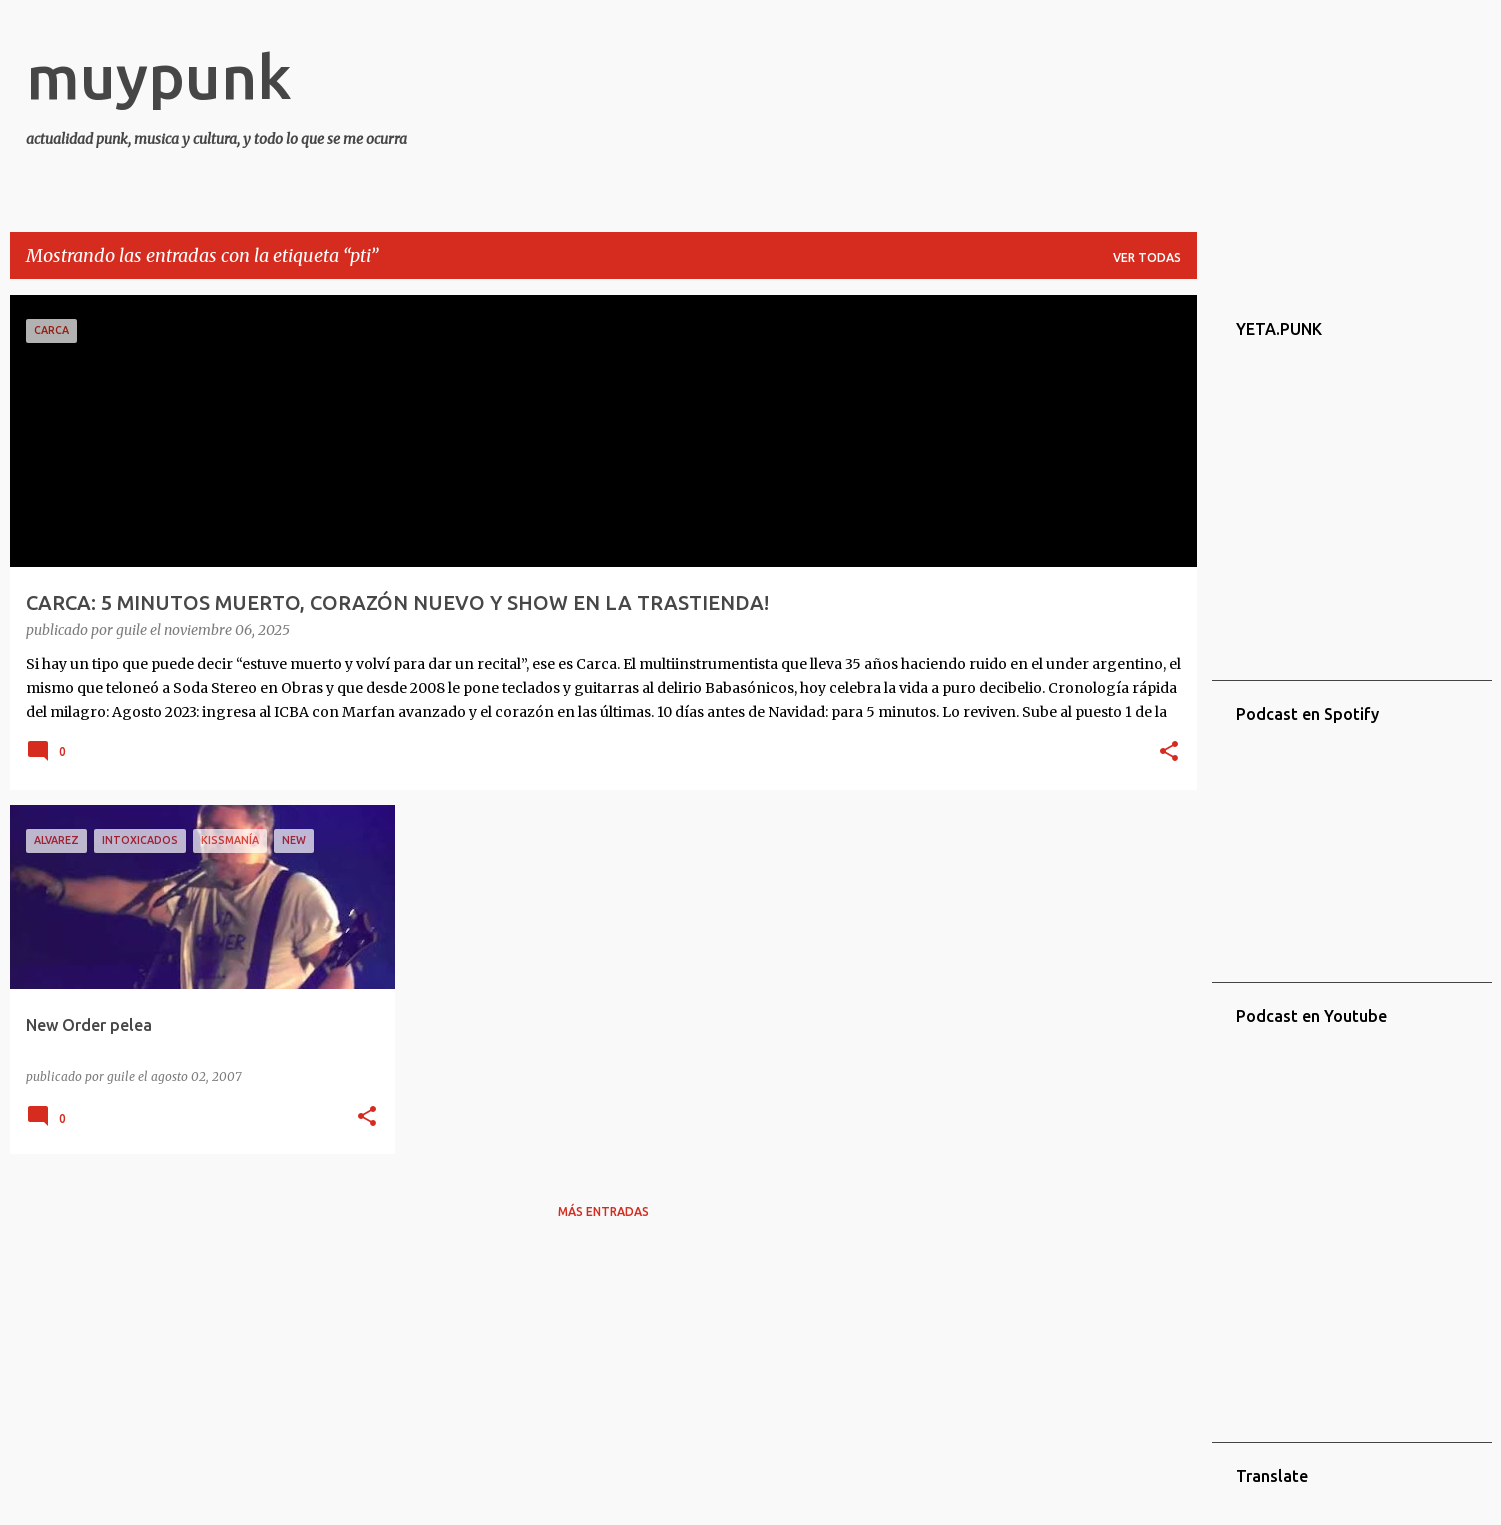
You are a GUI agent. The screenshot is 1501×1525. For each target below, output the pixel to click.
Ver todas (1147, 257)
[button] (1169, 753)
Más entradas (603, 1211)
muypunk (159, 76)
